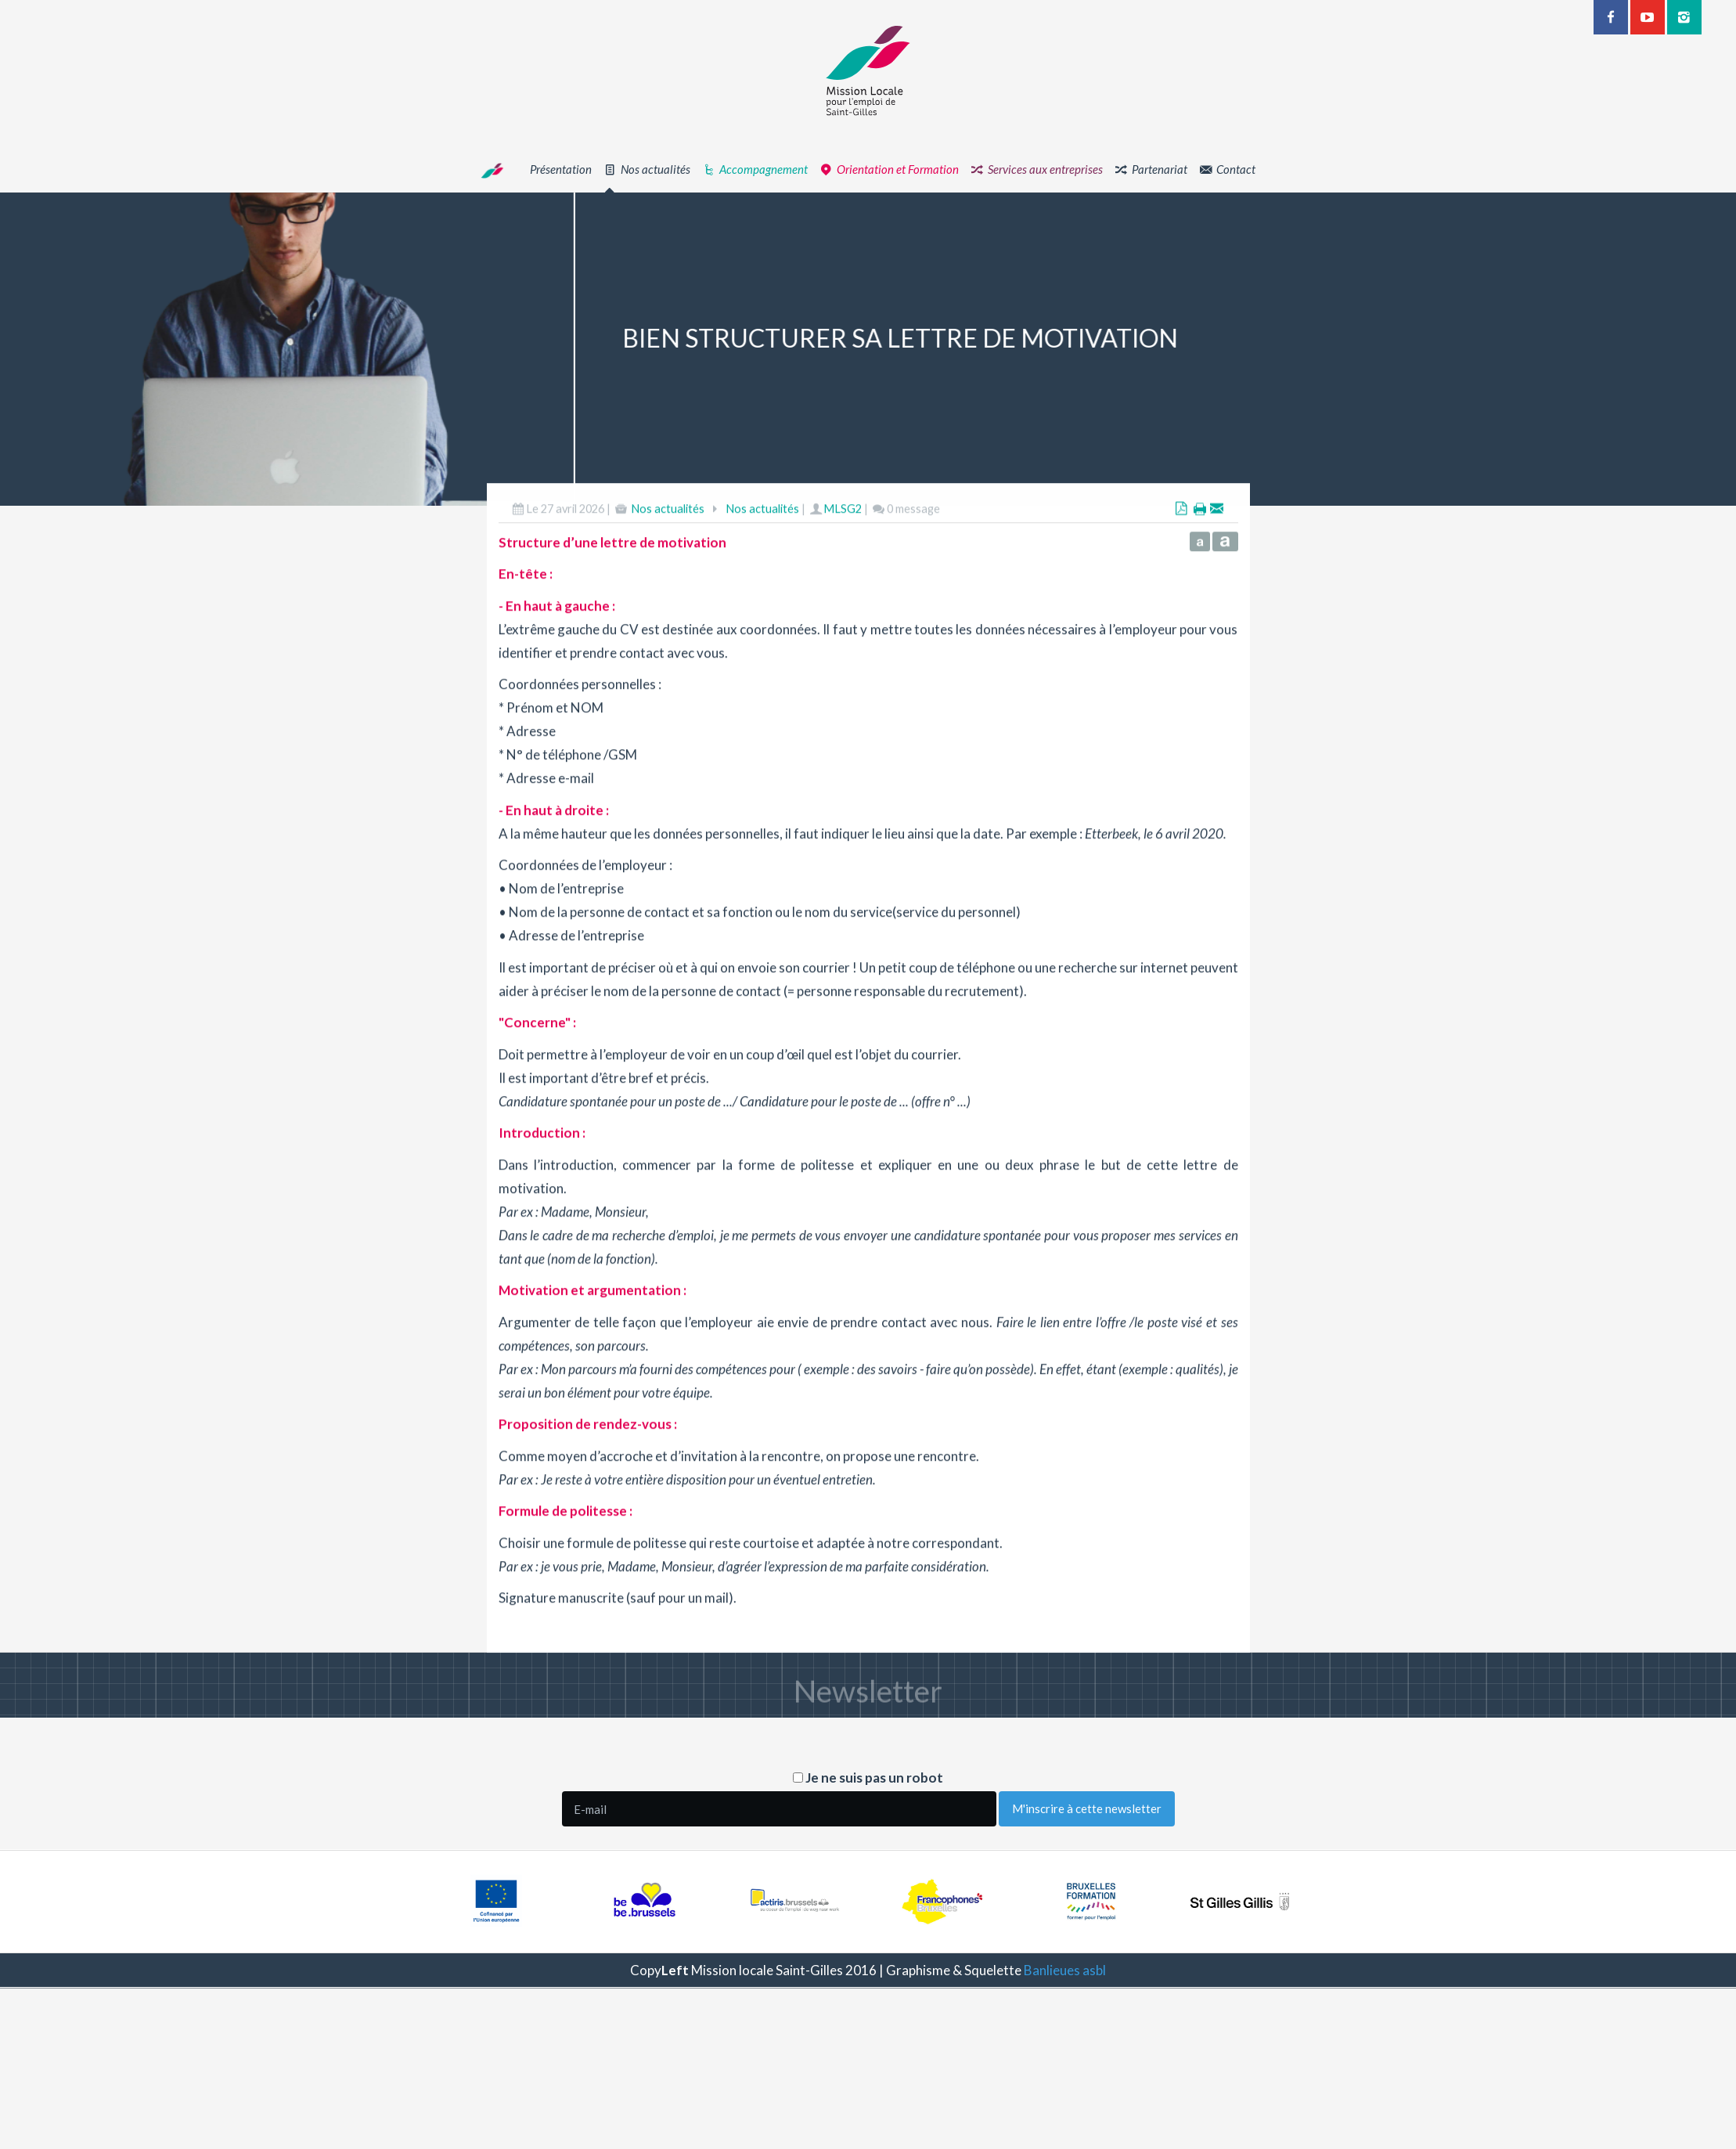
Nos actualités (667, 569)
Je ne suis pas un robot (868, 1777)
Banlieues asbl (1065, 1970)
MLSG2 (842, 569)
